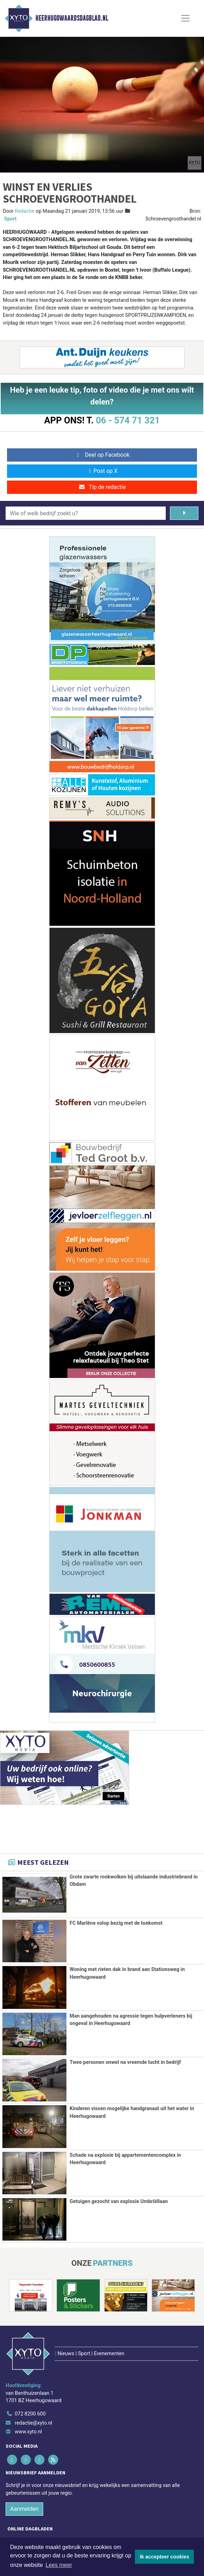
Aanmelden (24, 2477)
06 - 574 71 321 (128, 420)
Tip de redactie (102, 487)
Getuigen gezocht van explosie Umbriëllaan (118, 2201)
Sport (10, 219)
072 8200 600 (30, 2382)
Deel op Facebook (102, 454)
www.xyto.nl (28, 2400)
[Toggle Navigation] (185, 18)
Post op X (102, 471)
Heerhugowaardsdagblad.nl (71, 18)
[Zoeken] (184, 513)
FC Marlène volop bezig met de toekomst (116, 1923)
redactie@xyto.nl (33, 2391)
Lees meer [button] (59, 2565)
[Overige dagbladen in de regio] (98, 2522)
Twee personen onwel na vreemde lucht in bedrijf (125, 2062)
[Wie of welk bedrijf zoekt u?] (86, 513)
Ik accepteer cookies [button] (164, 2557)
